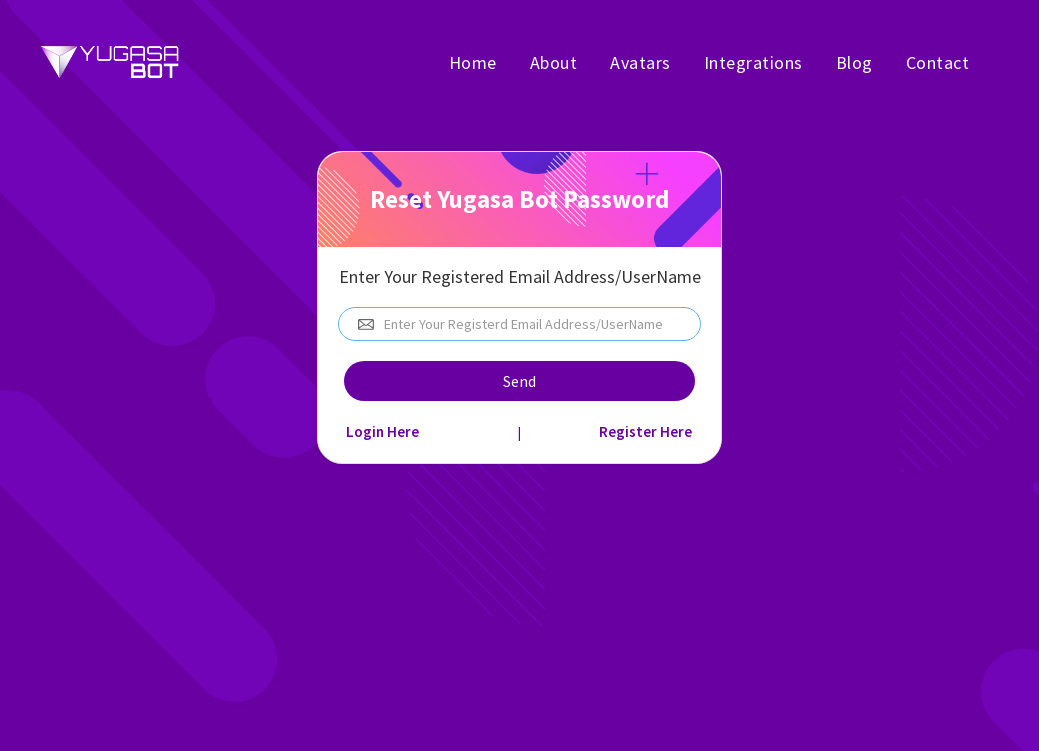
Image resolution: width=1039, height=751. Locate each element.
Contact (938, 62)
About (554, 62)
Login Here (382, 431)
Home (473, 62)
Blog (854, 62)
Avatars (640, 62)
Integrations (753, 62)
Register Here (645, 431)
